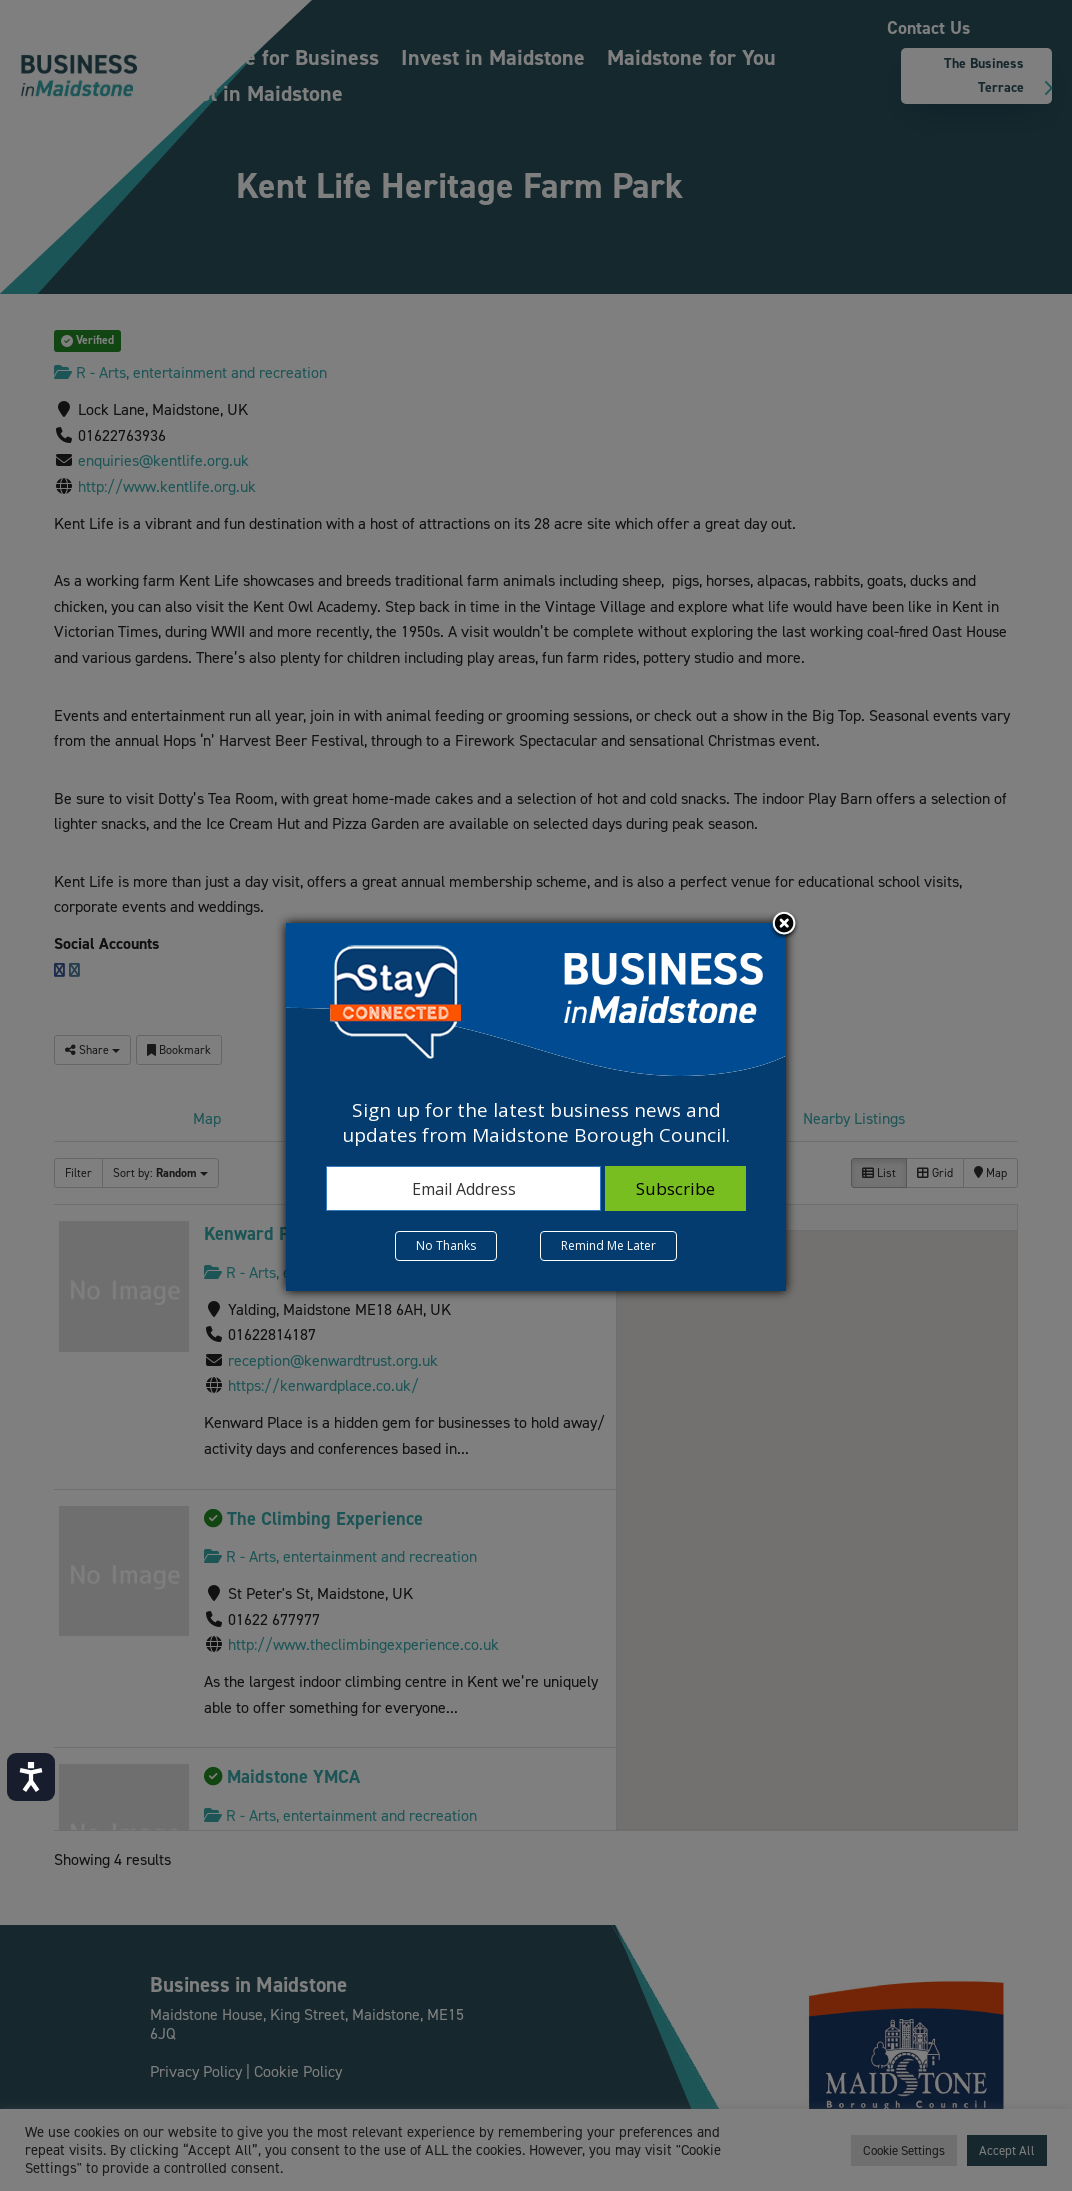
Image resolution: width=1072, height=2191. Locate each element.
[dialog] (536, 1107)
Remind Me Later (608, 1245)
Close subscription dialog (784, 925)
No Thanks (446, 1245)
